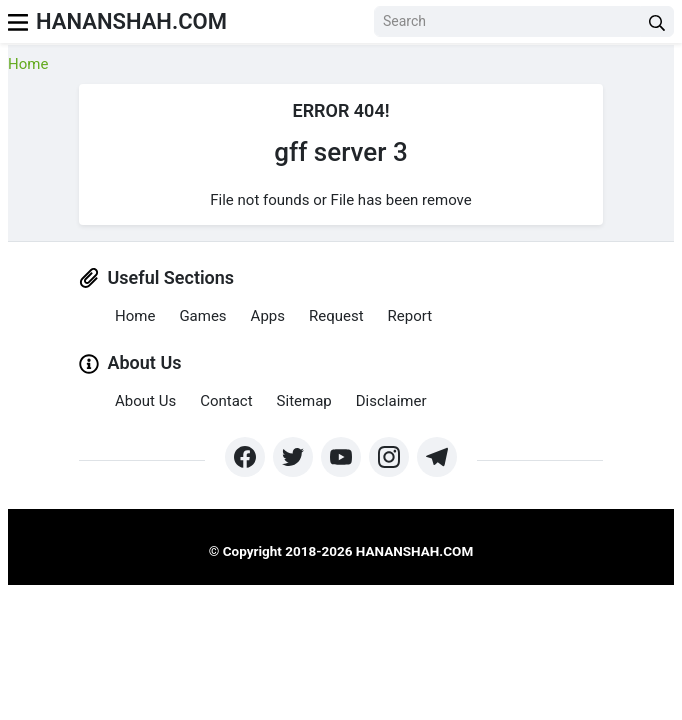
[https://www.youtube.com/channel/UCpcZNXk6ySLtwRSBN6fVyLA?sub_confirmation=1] (341, 457)
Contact (226, 401)
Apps (268, 316)
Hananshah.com (131, 21)
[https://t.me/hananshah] (437, 457)
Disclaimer (391, 401)
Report (410, 316)
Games (202, 316)
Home (28, 64)
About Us (145, 401)
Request (336, 316)
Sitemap (304, 401)
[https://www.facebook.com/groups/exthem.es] (245, 457)
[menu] (18, 21)
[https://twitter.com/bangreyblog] (293, 457)
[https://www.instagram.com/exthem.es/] (389, 457)
